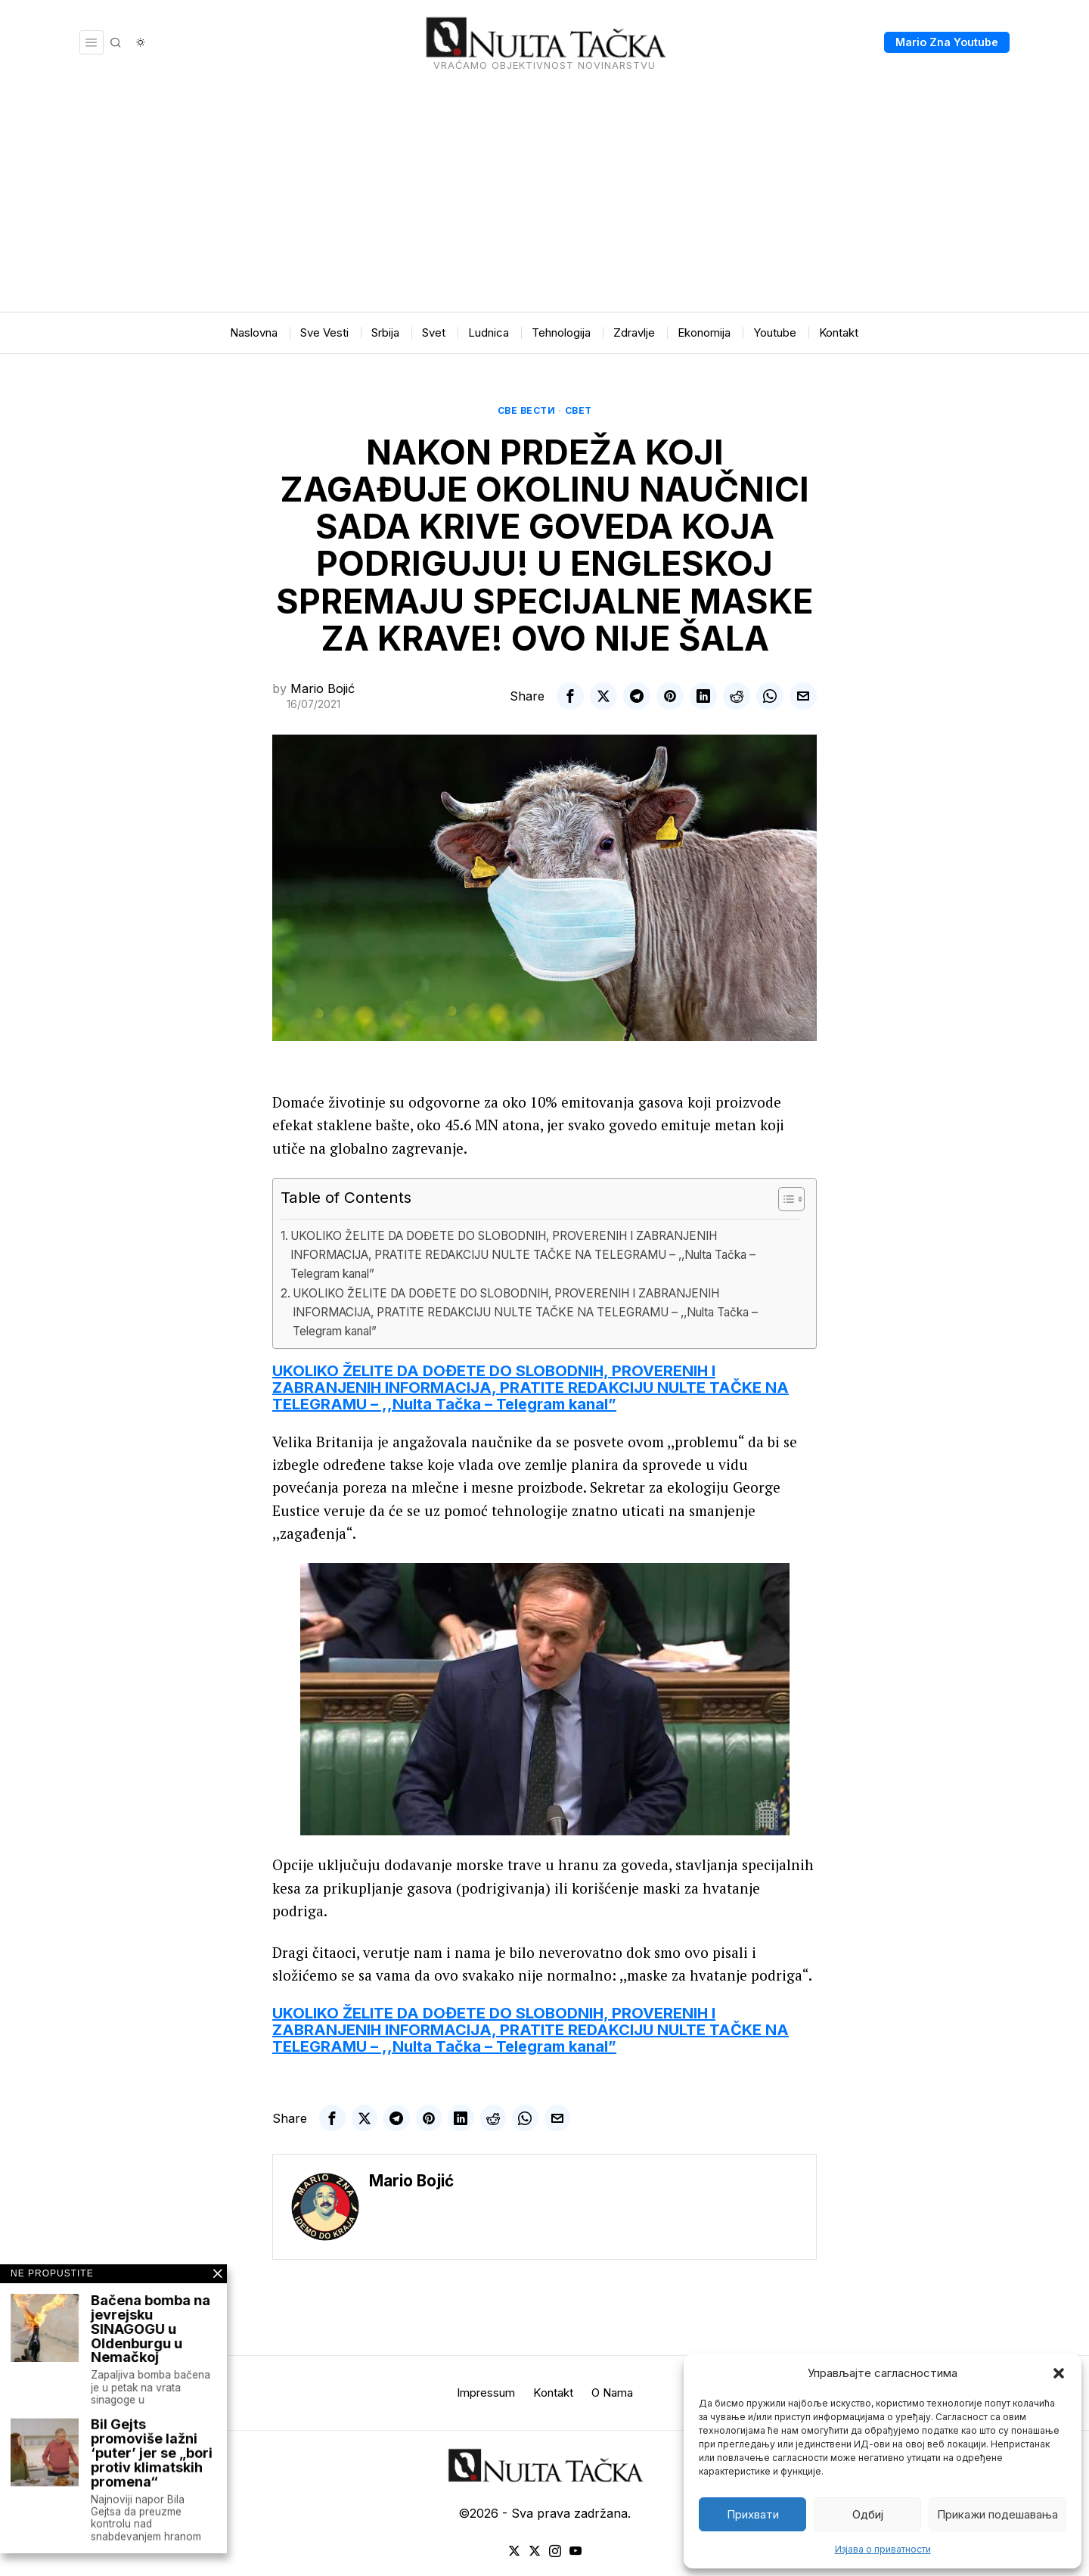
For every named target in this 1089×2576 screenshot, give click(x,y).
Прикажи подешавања (997, 2514)
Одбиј (867, 2514)
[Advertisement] (544, 198)
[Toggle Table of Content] (784, 1199)
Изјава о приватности (883, 2549)
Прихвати (753, 2514)
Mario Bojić (322, 688)
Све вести (527, 410)
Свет (578, 410)
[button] (1058, 2373)
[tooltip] (570, 696)
